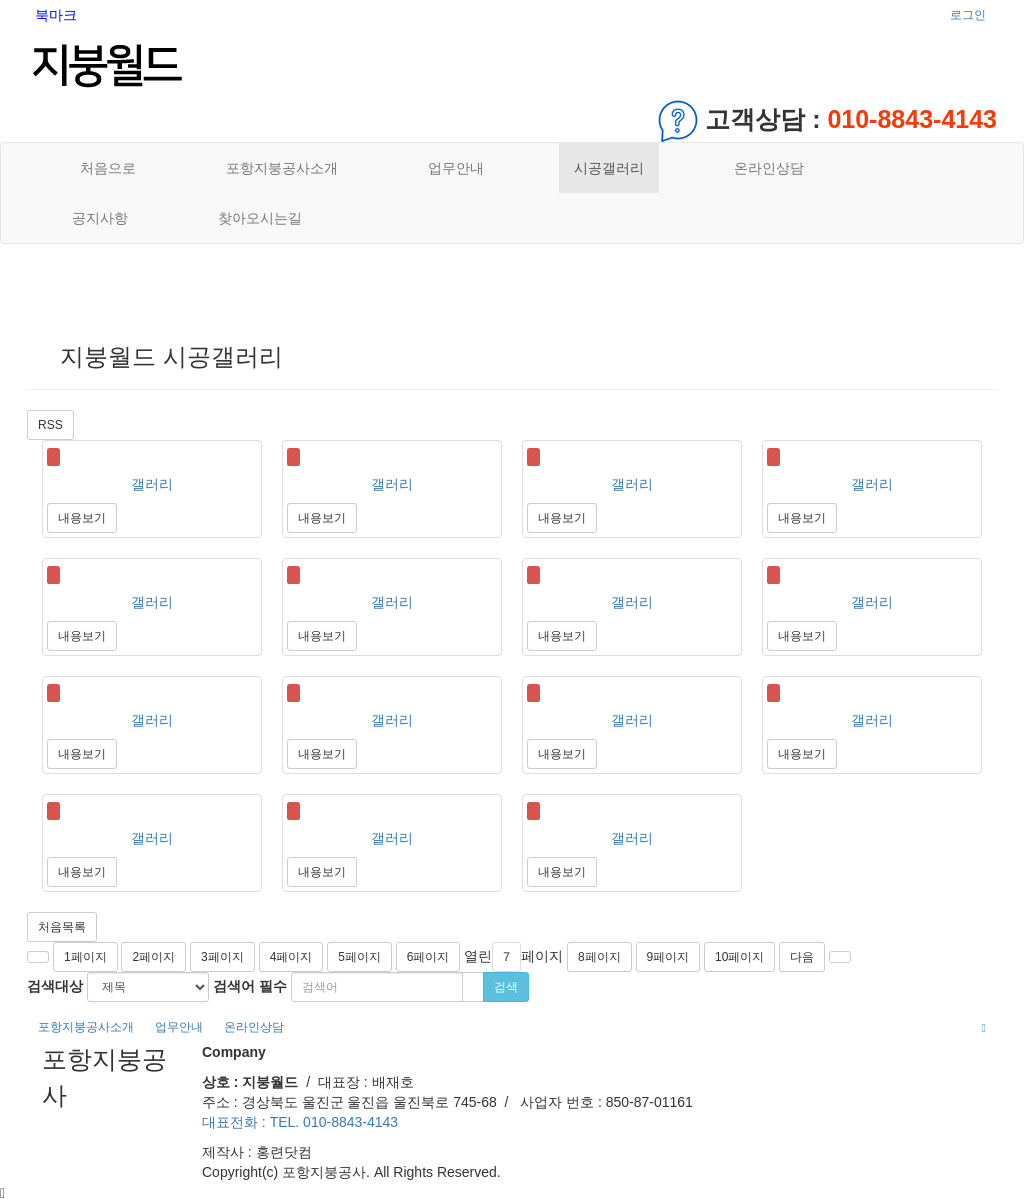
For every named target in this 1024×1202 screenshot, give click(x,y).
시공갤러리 (609, 168)
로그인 (968, 15)
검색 (506, 987)
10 (739, 957)
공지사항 (100, 218)
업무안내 (456, 168)
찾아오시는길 (260, 218)
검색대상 (55, 986)
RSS (50, 425)
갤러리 (152, 484)
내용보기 (82, 518)
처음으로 (104, 168)
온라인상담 (769, 168)
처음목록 (62, 927)
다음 (802, 957)
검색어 (250, 986)
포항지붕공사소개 (282, 168)
